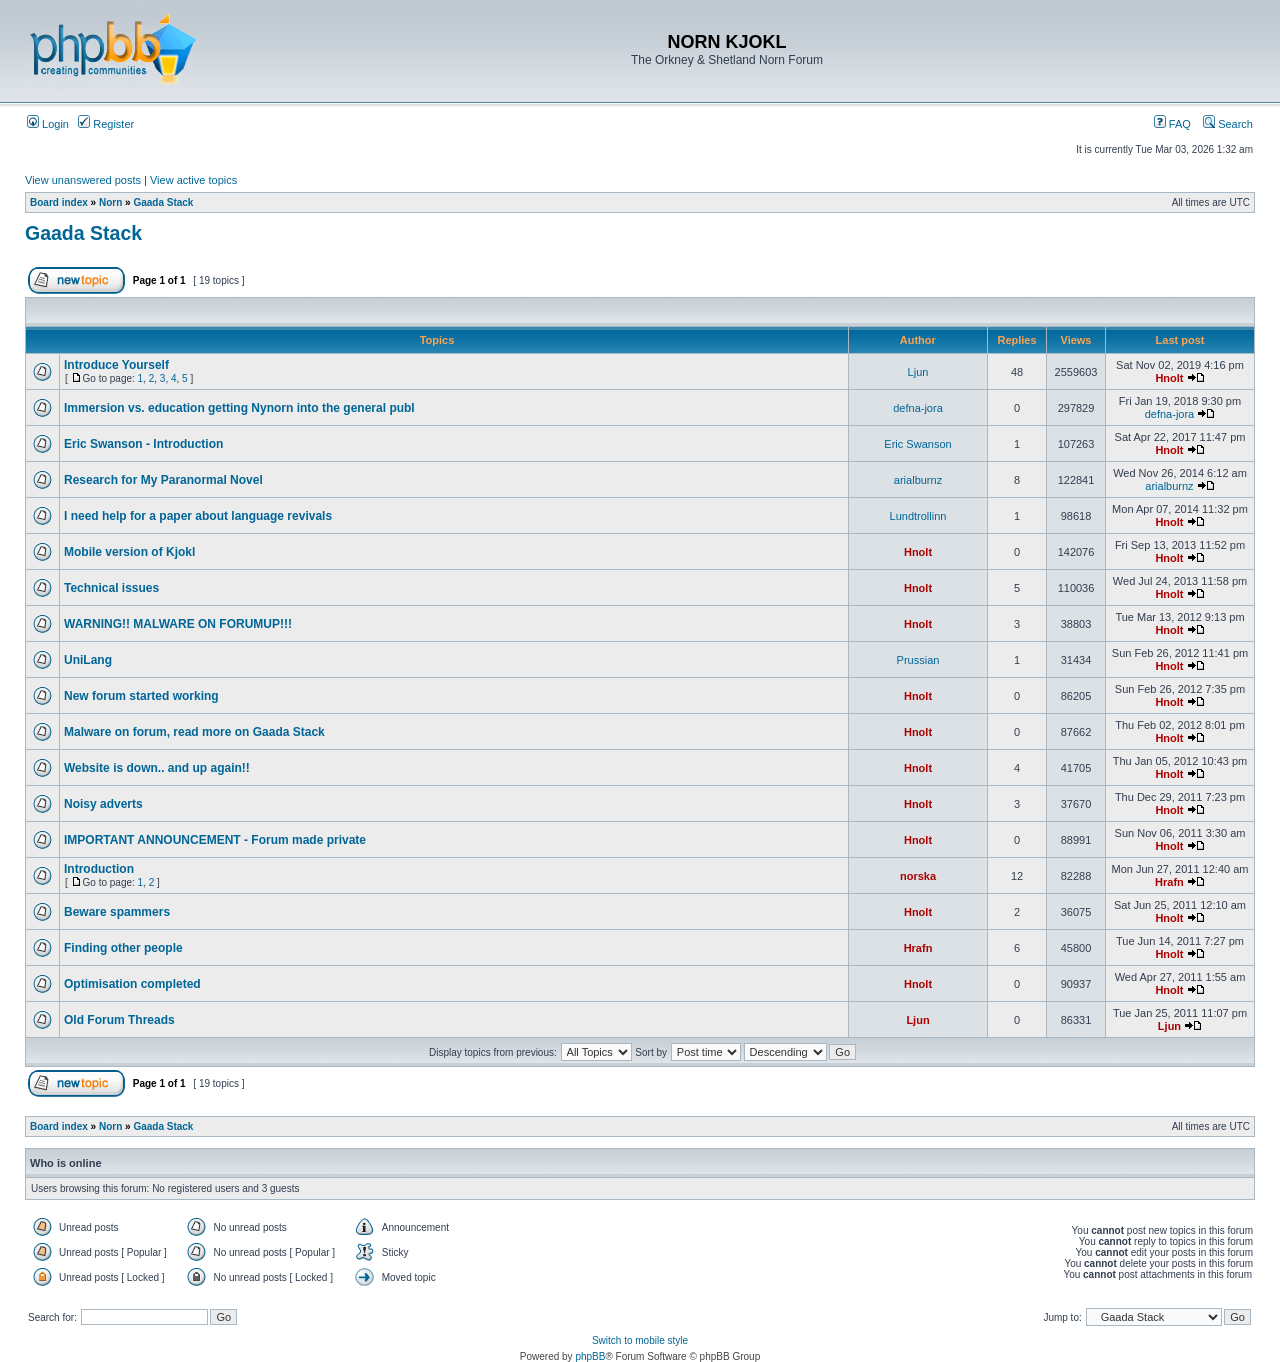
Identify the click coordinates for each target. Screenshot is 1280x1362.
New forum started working (141, 696)
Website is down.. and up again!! (157, 768)
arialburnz (918, 480)
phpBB (590, 1356)
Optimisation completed (132, 984)
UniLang (88, 660)
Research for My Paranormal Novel (163, 480)
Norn (110, 202)
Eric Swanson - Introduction (143, 444)
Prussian (918, 660)
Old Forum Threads (119, 1020)
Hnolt (1169, 378)
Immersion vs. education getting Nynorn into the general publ (239, 408)
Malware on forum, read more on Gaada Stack (194, 732)
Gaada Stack (163, 202)
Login (48, 124)
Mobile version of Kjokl (129, 552)
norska (918, 876)
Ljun (918, 372)
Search (1228, 124)
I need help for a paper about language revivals (198, 516)
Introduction (99, 869)
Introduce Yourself (116, 365)
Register (106, 124)
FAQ (1172, 124)
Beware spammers (117, 912)
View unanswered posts (83, 180)
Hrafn (1169, 882)
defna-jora (918, 408)
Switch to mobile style (640, 1340)
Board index (59, 202)
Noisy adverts (103, 804)
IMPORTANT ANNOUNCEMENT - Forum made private (215, 840)
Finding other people (123, 948)
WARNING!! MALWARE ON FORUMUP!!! (178, 624)
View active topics (193, 180)
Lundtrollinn (918, 516)
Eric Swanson (917, 444)
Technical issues (111, 588)
